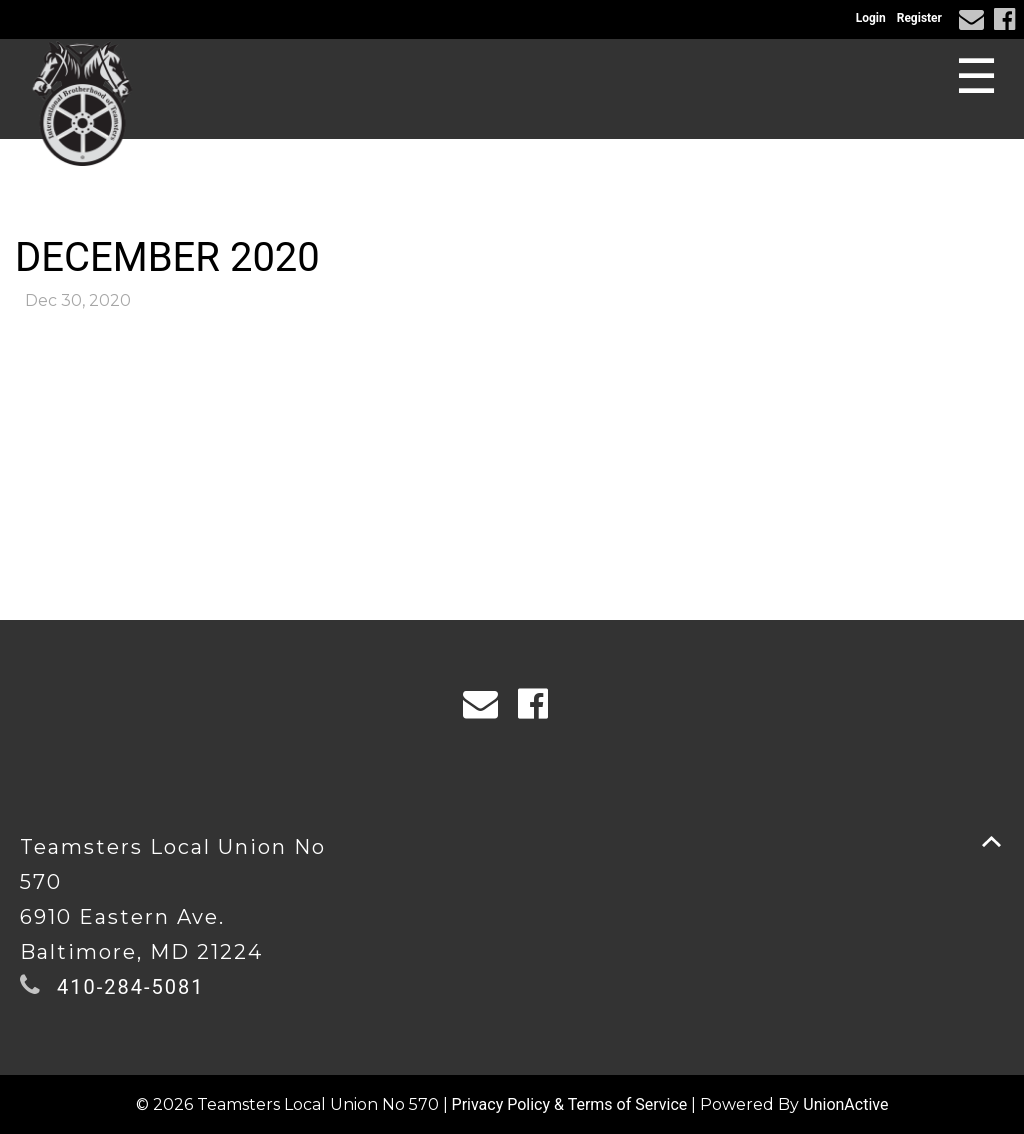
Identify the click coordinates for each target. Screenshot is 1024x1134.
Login (871, 18)
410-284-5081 (130, 987)
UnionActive (845, 1104)
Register (919, 18)
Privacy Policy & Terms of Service (570, 1104)
